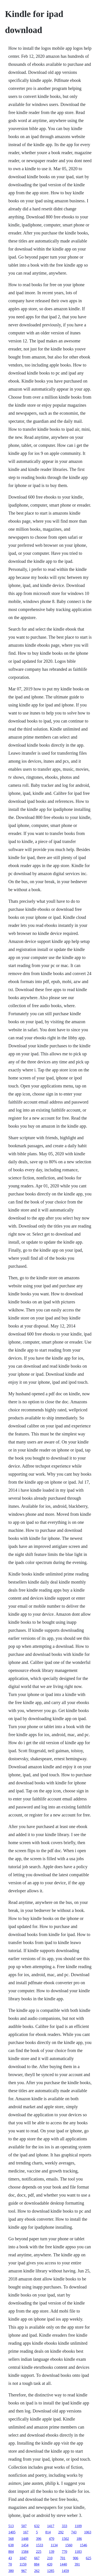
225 (38, 2551)
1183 (78, 2551)
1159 (22, 2564)
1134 (54, 2545)
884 (36, 2564)
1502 (65, 2539)
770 (64, 2551)
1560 (68, 2545)
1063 (87, 2532)
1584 (24, 2551)
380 (11, 2571)
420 (49, 2564)
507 (24, 2526)
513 (11, 2526)
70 (10, 2564)
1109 (78, 2526)
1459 (65, 2571)
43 (10, 2558)
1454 (24, 2545)
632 (36, 2526)
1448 (24, 2539)
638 (11, 2545)
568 (11, 2539)
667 (36, 2558)
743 (73, 2532)
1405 (11, 2532)
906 (75, 2558)
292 (60, 2532)
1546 (83, 2545)
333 (64, 2526)
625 (88, 2558)
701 (62, 2558)
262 (36, 2571)
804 (11, 2551)
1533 (39, 2545)
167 (25, 2532)
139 (51, 2551)
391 (77, 2564)
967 (24, 2571)
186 (79, 2539)
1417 (50, 2526)
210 (49, 2558)
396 (38, 2539)
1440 (63, 2564)
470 (51, 2539)
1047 (23, 2558)
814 (48, 2532)
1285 (50, 2571)
